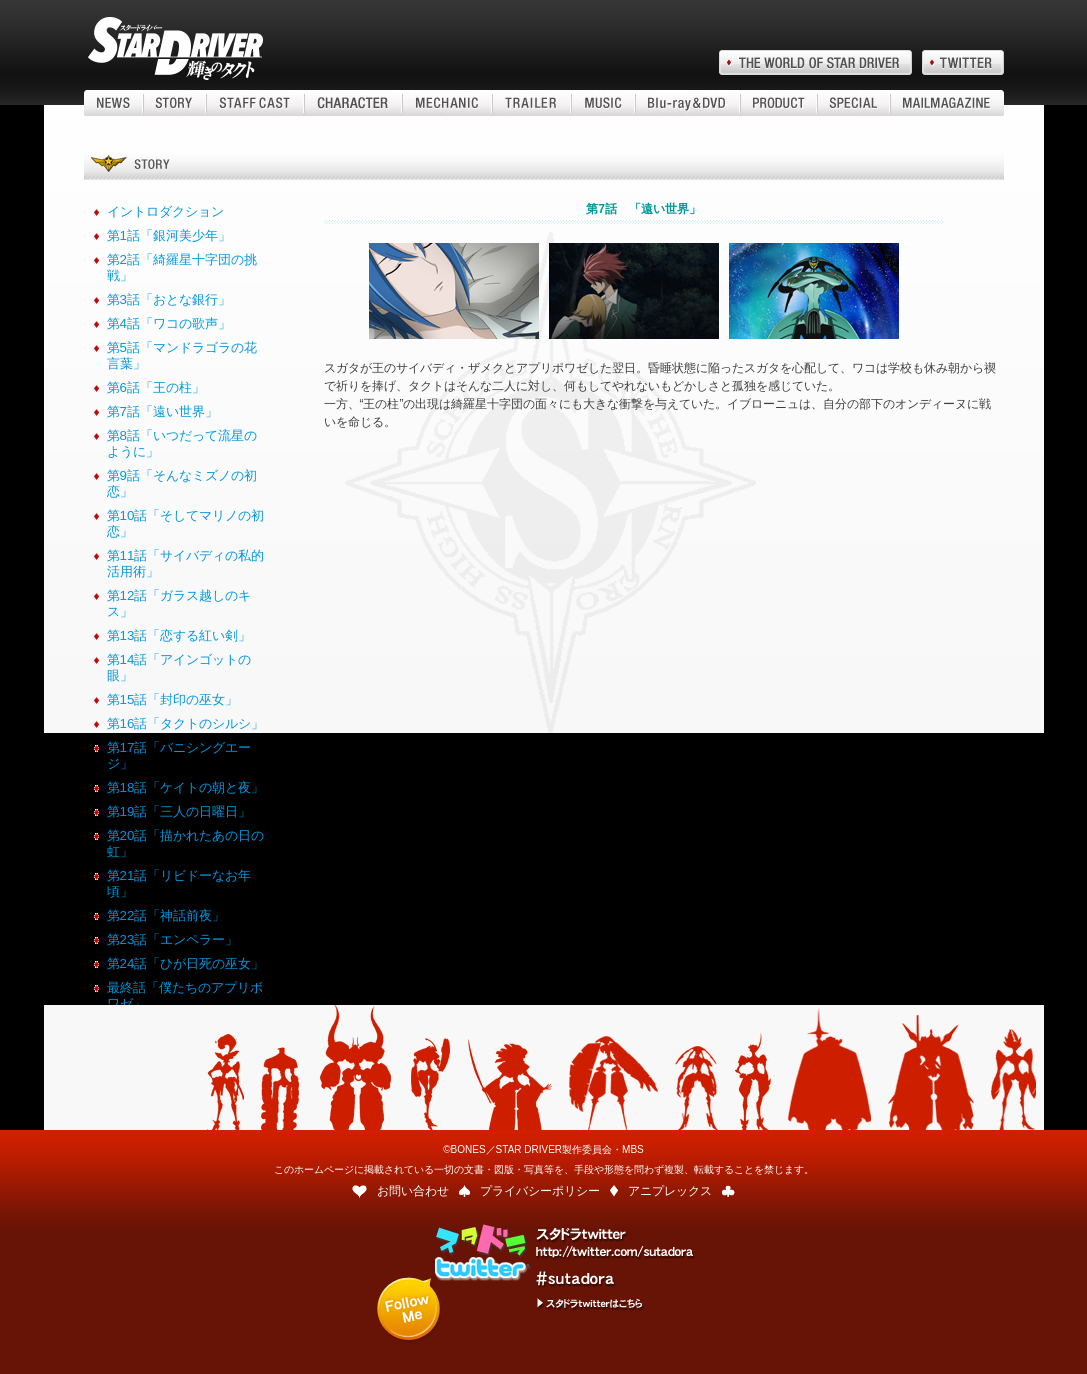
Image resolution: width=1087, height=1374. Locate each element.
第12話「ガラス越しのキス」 (179, 603)
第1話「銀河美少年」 (169, 235)
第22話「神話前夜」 (166, 915)
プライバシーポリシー (540, 1191)
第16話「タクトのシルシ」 (186, 723)
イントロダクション (165, 211)
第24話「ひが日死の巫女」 (186, 963)
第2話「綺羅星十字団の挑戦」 (182, 267)
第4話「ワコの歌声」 (169, 323)
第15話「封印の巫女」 (173, 699)
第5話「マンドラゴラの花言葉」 (182, 355)
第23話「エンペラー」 (173, 939)
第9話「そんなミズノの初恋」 (182, 483)
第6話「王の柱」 (156, 387)
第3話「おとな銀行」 (169, 299)
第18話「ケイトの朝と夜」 (186, 787)
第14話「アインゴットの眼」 (179, 667)
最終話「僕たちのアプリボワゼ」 (185, 995)
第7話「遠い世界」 (162, 411)
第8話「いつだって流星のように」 (182, 443)
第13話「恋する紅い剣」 (179, 635)
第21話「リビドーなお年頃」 (179, 883)
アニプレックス (670, 1191)
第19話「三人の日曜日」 (179, 811)
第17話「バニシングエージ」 (179, 755)
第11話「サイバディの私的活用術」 (186, 563)
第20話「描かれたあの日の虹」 (186, 843)
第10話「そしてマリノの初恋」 (186, 523)
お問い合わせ (413, 1191)
